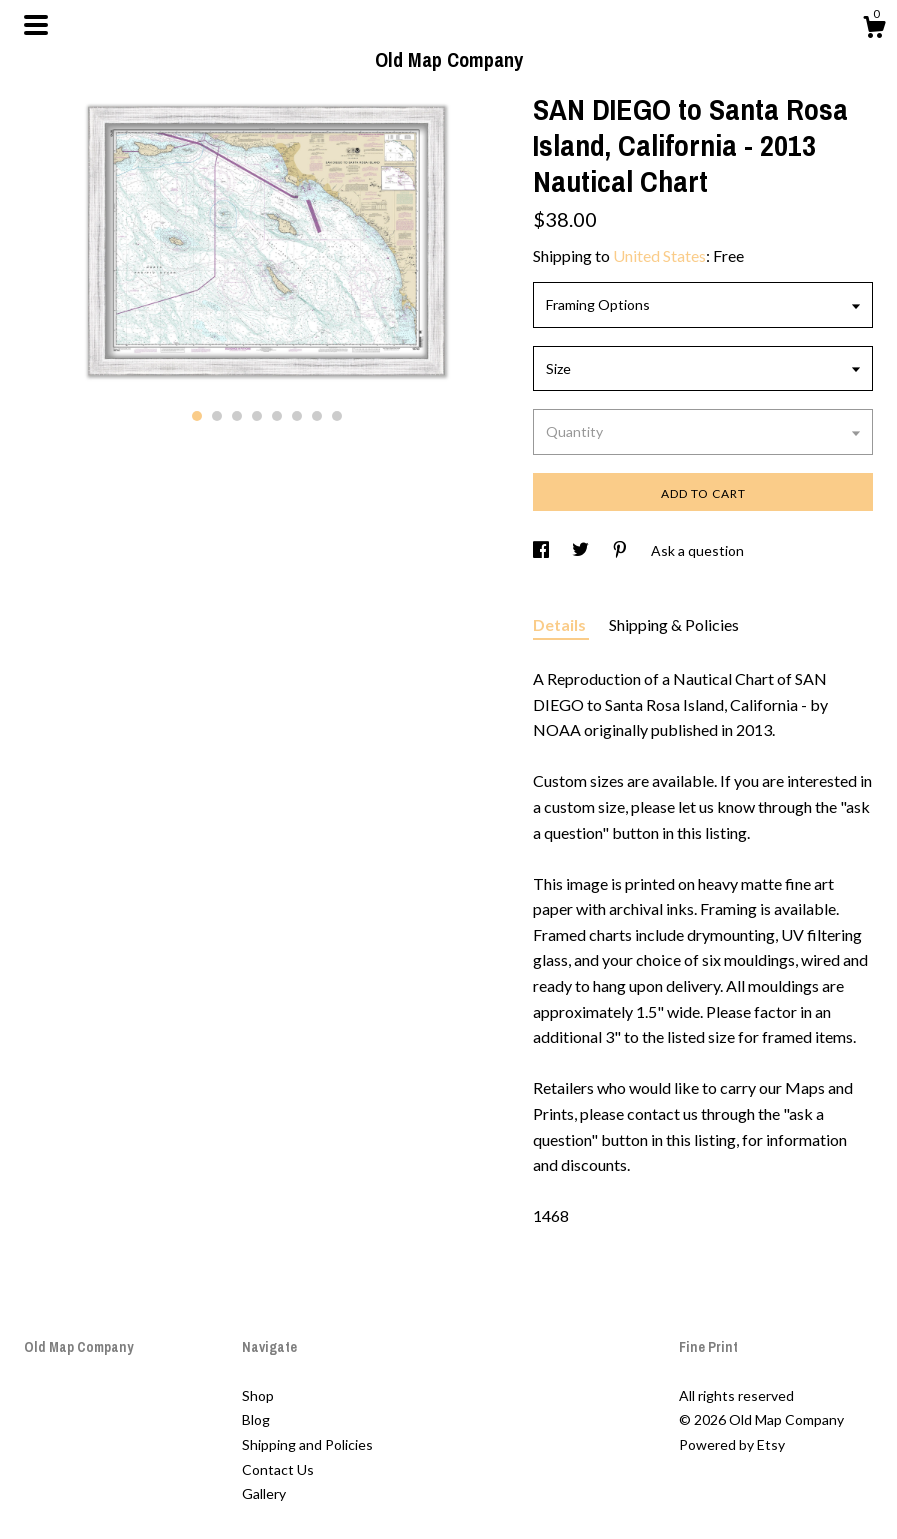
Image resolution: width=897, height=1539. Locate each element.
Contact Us (278, 1469)
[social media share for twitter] (582, 550)
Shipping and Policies (307, 1444)
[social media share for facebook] (542, 550)
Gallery (264, 1493)
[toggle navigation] (36, 25)
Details (561, 624)
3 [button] (237, 416)
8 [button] (337, 416)
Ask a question (697, 550)
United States (659, 255)
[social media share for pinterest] (621, 550)
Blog (256, 1419)
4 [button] (257, 416)
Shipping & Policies (674, 624)
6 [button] (297, 416)
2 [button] (217, 416)
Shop (258, 1395)
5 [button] (277, 416)
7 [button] (317, 416)
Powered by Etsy (732, 1444)
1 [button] (197, 416)
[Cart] (874, 30)
